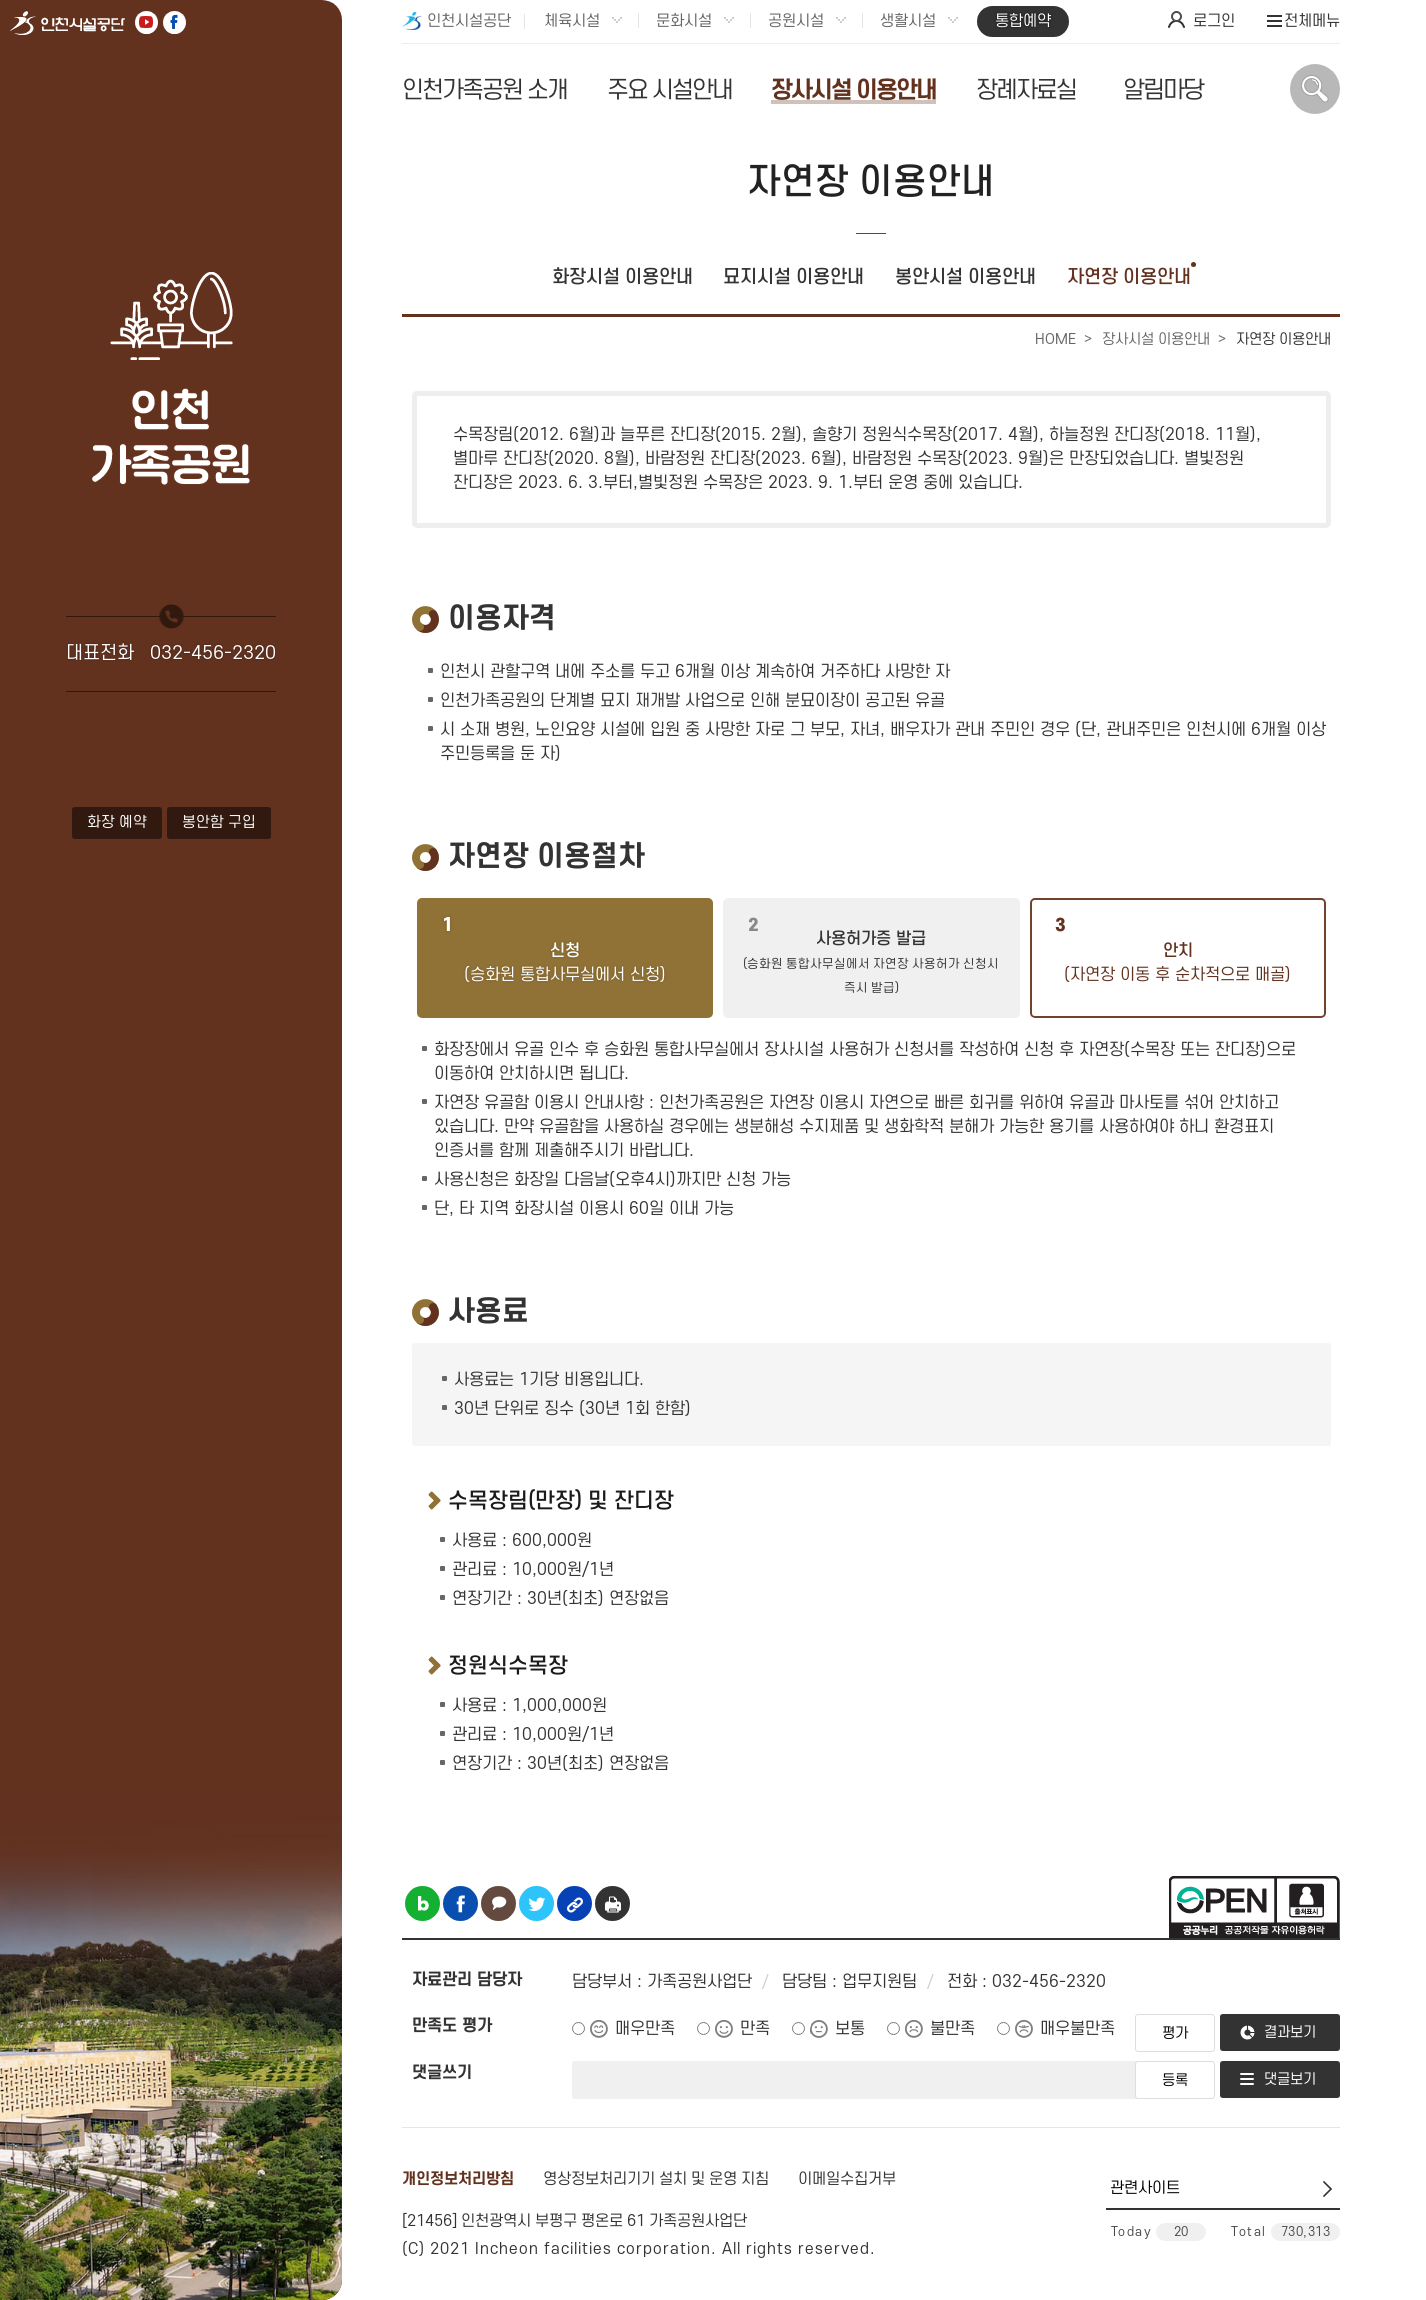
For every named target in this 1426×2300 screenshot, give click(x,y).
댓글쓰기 (442, 2073)
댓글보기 (1290, 2079)
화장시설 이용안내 (622, 277)
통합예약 (1023, 21)
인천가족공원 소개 (484, 90)
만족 (755, 2029)
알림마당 (1163, 90)
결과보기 (1290, 2032)
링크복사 (574, 1903)
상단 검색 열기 (1315, 89)
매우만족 (645, 2029)
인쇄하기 (612, 1903)
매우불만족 (1077, 2029)
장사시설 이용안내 (853, 90)
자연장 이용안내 (1129, 277)
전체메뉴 (1312, 21)
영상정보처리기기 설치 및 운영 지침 (656, 2179)
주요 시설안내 (669, 90)
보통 (850, 2029)
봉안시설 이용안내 (965, 277)
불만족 (952, 2029)
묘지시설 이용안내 (793, 277)
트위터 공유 (536, 1903)
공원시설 (796, 21)
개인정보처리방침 (458, 2179)
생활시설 (908, 21)
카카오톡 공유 (498, 1903)
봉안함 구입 (219, 822)
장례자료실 (1026, 90)
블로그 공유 (422, 1903)
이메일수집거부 (847, 2179)
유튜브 (146, 22)
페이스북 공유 (460, 1903)
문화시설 (684, 21)
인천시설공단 (469, 21)
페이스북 (174, 22)
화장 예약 (117, 822)
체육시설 (572, 21)
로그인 (1214, 21)
